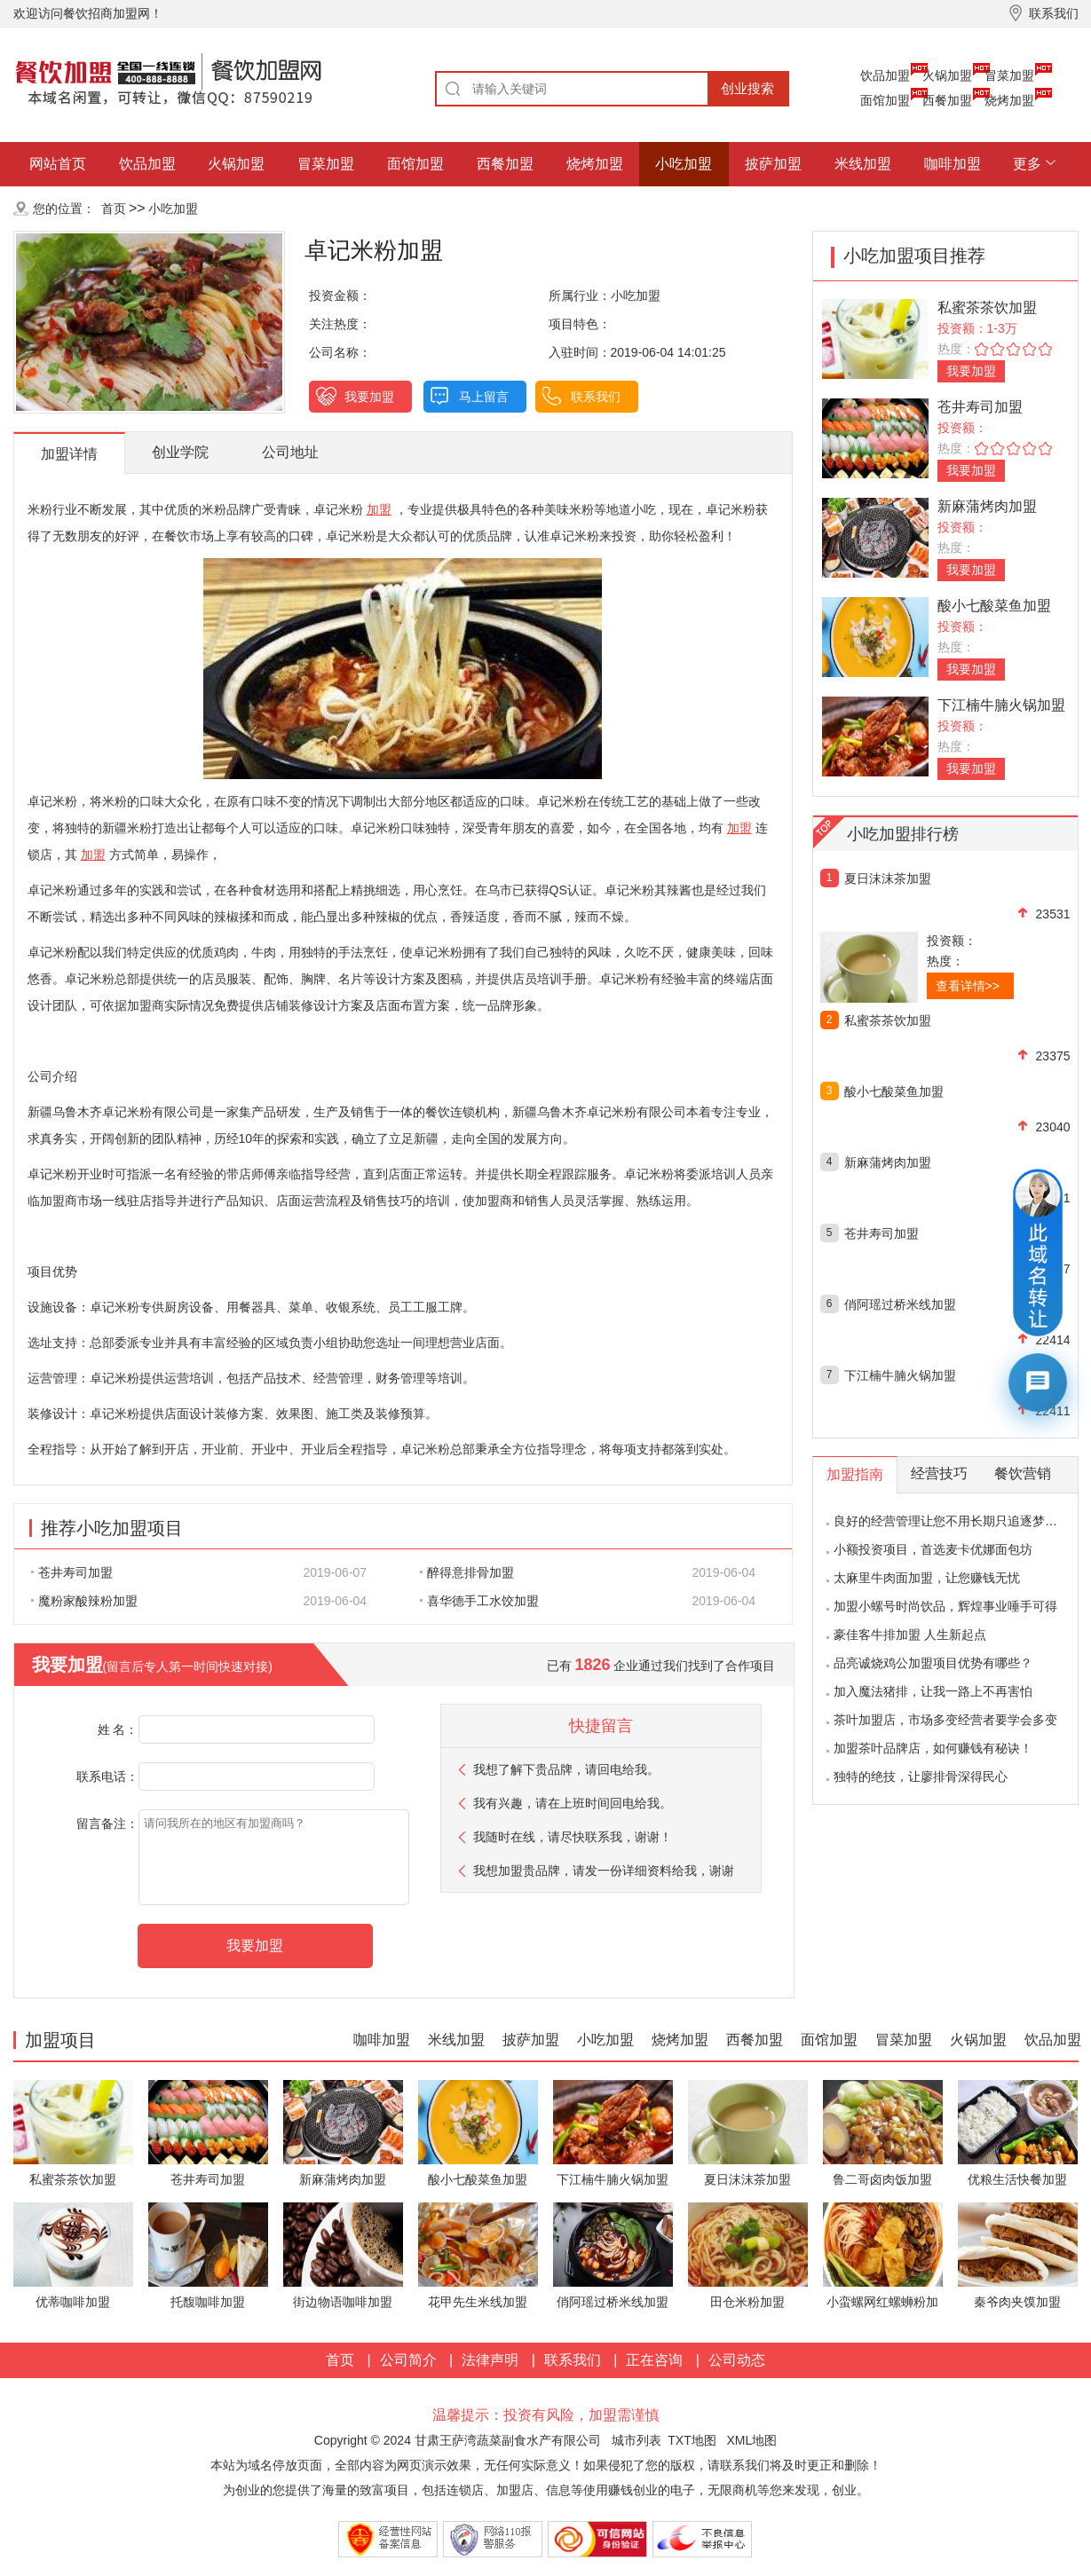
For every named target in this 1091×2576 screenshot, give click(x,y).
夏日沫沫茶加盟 (887, 878)
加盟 (379, 509)
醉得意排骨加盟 (467, 1572)
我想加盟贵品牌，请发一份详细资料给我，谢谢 (603, 1870)
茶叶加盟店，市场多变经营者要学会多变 (945, 1720)
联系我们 (596, 397)
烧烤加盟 (1009, 100)
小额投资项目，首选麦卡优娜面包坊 (933, 1549)
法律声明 (490, 2359)
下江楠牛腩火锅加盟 (1001, 705)
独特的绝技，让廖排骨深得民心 (921, 1776)
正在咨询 (654, 2359)
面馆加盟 (885, 100)
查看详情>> (968, 986)
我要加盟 (369, 397)
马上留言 (484, 397)
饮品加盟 (885, 75)
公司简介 (408, 2359)
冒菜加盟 (1009, 75)
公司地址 (290, 452)
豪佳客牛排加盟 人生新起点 (910, 1634)
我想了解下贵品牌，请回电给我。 (566, 1769)
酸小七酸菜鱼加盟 (994, 605)
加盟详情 (69, 453)
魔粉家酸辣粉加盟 (84, 1601)
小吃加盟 (683, 163)
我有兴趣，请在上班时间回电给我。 (572, 1803)
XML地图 (751, 2440)
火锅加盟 (947, 75)
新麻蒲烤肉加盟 (987, 506)
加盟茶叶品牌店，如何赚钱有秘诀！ (933, 1748)
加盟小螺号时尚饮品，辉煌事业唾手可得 (945, 1606)
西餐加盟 (947, 100)
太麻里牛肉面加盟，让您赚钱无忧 (927, 1578)
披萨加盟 (773, 163)
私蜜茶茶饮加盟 (987, 307)
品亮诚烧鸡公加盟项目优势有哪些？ (933, 1663)
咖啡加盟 (952, 163)
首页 (113, 208)
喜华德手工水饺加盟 (479, 1601)
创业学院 (180, 452)
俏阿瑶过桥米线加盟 (900, 1304)
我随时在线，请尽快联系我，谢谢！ (572, 1837)
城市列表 (636, 2440)
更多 (1027, 163)
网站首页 (57, 163)
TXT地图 (691, 2440)
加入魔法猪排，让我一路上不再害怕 (933, 1691)
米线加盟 (862, 163)
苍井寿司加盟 (72, 1572)
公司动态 (736, 2359)
